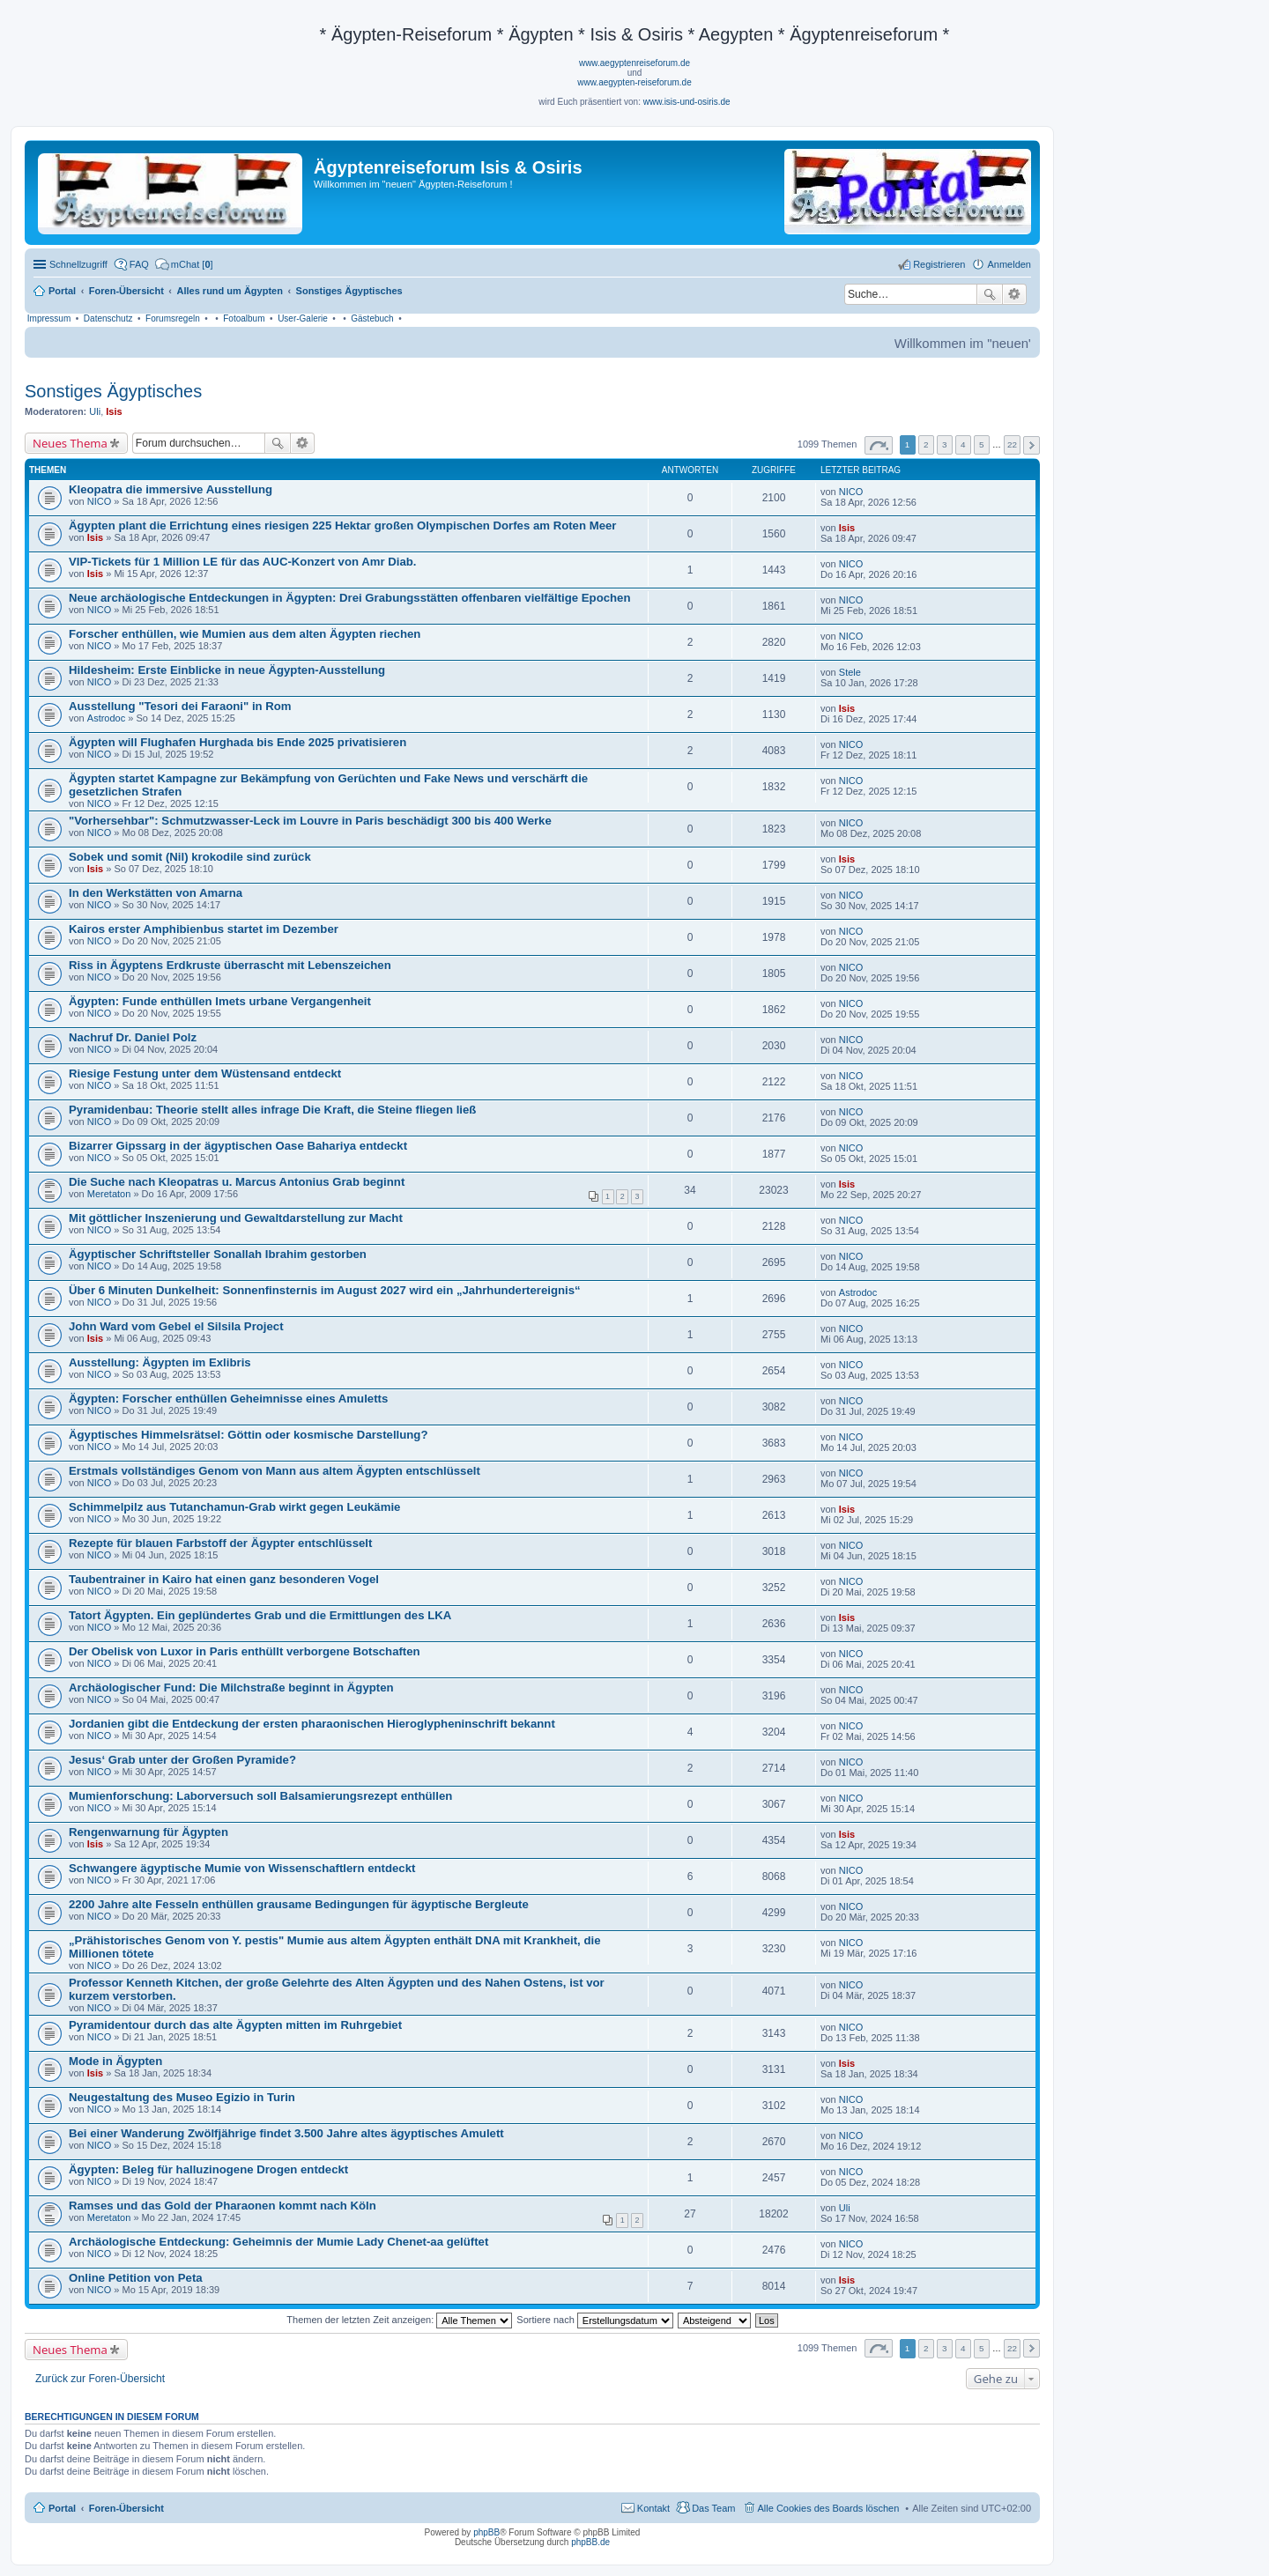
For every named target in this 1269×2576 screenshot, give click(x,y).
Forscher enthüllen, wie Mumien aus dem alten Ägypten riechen (244, 633)
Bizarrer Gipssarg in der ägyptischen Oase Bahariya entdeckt (238, 1145)
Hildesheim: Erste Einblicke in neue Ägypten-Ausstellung (227, 670)
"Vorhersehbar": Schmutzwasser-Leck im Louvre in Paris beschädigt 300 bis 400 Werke (310, 820)
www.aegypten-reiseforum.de (634, 82)
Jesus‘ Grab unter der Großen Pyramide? (182, 1759)
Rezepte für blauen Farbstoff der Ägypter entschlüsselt (220, 1543)
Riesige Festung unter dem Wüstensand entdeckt (205, 1073)
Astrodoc (106, 718)
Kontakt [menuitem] (653, 2508)
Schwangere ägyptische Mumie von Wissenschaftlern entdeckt (242, 1868)
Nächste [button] (1031, 445)
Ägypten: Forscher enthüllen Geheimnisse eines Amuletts (228, 1398)
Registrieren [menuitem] (939, 264)
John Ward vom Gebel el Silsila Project (176, 1326)
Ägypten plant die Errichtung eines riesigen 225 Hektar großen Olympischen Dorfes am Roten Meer (342, 525)
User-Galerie (303, 318)
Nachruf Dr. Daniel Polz (133, 1037)
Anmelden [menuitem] (1009, 264)
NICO (99, 501)
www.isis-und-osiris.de (687, 102)
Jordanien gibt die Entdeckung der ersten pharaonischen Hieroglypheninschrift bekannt (312, 1723)
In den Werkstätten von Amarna (155, 892)
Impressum (48, 318)
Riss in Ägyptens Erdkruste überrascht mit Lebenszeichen (230, 965)
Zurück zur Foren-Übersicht (100, 2378)
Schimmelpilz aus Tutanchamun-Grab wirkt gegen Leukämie (234, 1507)
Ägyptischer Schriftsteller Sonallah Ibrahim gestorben (218, 1254)
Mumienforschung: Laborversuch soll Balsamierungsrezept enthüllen (260, 1795)
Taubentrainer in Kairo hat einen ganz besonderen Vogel (224, 1579)
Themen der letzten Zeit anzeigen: (399, 2319)
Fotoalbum (243, 318)
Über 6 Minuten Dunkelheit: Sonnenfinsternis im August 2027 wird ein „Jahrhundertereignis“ (325, 1290)
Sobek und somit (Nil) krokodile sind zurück (190, 856)
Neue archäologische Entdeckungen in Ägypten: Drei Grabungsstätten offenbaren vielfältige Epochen (350, 597)
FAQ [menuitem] (139, 264)
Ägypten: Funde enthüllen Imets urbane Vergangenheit (220, 1001)
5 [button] (981, 444)
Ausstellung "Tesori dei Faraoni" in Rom (180, 706)
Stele (850, 672)
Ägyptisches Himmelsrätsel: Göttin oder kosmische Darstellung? (248, 1434)
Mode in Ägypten (115, 2061)
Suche (989, 294)
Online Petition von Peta (136, 2277)
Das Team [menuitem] (713, 2508)
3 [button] (944, 444)
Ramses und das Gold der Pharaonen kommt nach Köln (222, 2205)
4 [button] (963, 444)
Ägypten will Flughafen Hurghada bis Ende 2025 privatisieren (237, 742)
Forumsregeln (172, 318)
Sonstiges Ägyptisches (113, 391)
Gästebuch (372, 318)
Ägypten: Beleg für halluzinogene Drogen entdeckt (208, 2169)
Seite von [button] (879, 445)
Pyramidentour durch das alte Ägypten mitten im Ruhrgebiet (235, 2025)
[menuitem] (184, 264)
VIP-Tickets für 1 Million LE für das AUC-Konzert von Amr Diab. (242, 561)
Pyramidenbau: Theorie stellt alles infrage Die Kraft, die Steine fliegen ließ (272, 1109)
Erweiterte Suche (1015, 294)
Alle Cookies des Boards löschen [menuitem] (829, 2508)
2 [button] (926, 444)
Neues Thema (70, 443)
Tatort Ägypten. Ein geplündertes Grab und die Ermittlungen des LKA (260, 1615)
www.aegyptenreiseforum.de (634, 63)
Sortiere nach (594, 2319)
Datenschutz (108, 318)
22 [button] (1012, 444)
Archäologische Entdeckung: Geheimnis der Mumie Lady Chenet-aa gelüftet (278, 2241)
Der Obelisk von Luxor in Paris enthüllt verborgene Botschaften (244, 1651)
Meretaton (109, 1193)
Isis (114, 411)
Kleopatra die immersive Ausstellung (170, 489)
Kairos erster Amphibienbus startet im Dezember (203, 929)
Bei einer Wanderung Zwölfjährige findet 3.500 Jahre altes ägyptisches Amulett (286, 2133)
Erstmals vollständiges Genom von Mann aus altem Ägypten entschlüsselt (274, 1470)
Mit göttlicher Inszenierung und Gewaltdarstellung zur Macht (236, 1218)
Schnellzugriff (78, 264)
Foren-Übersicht (126, 2508)
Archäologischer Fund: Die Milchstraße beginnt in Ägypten (231, 1687)
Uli (94, 411)
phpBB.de (590, 2542)
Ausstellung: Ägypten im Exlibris (160, 1362)
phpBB (486, 2532)
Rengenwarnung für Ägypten (148, 1832)
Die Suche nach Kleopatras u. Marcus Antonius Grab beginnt (236, 1181)
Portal (62, 290)
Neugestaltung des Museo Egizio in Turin (182, 2097)
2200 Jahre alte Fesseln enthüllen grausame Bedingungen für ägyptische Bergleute (299, 1904)
